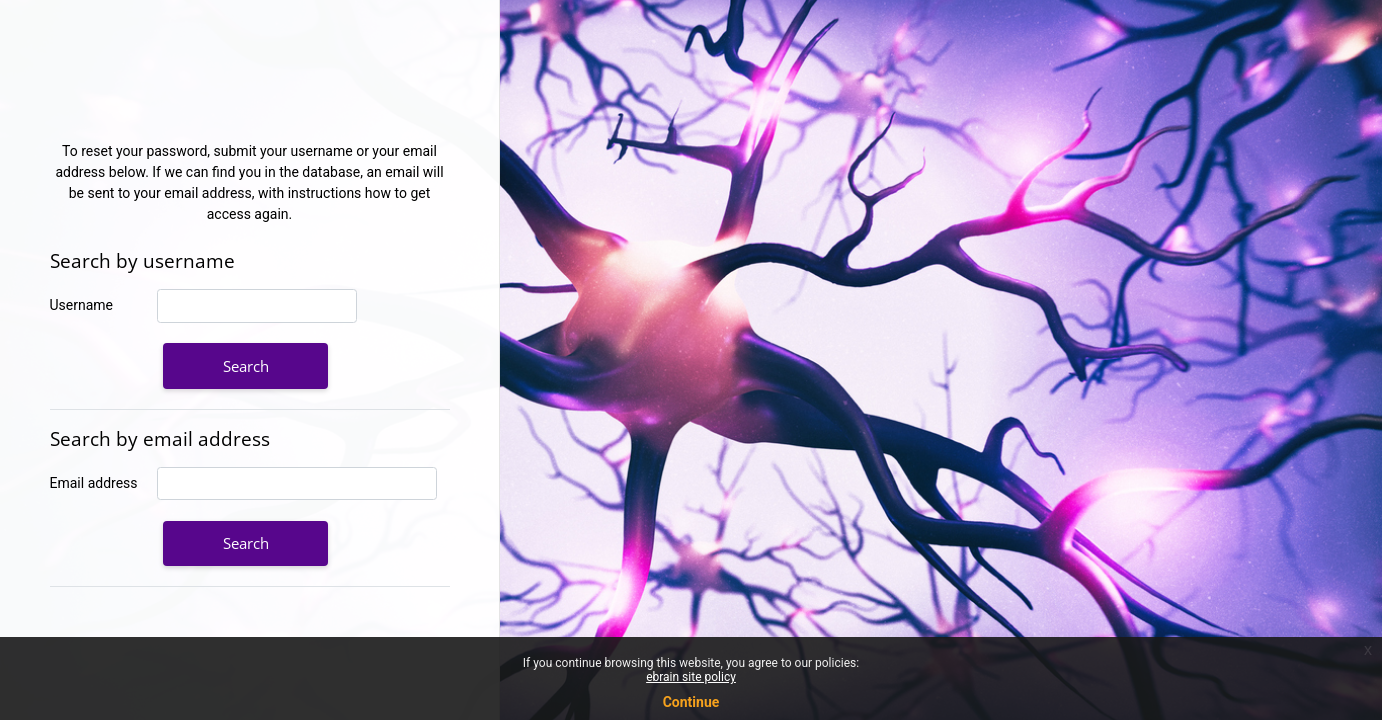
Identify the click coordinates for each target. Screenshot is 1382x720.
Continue (691, 702)
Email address (94, 483)
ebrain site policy (691, 677)
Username (82, 305)
